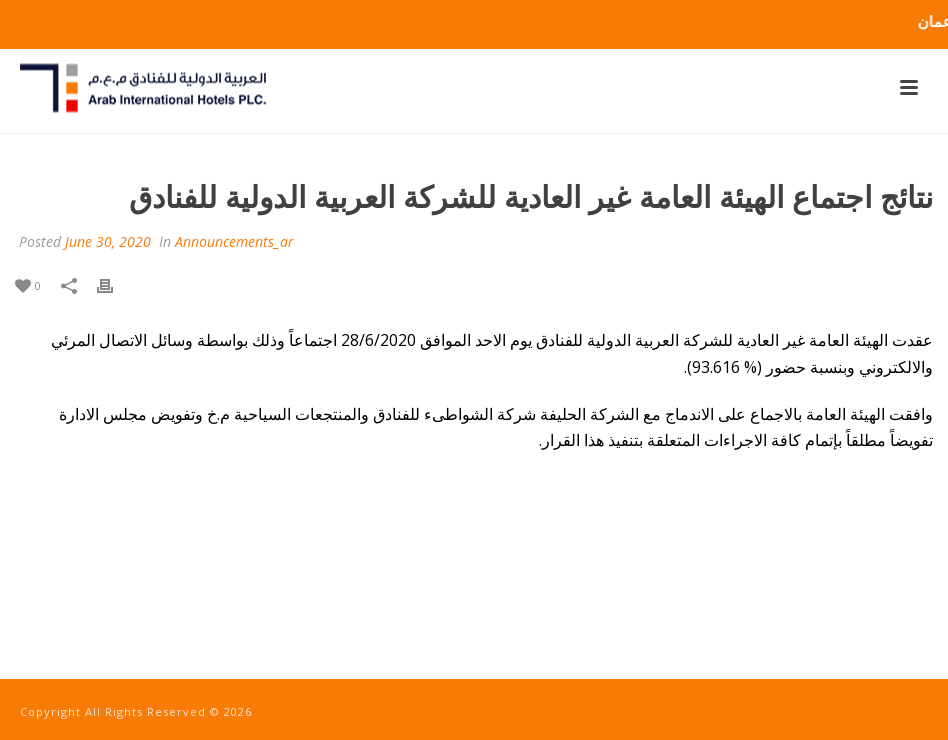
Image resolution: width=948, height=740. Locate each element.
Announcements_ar (234, 241)
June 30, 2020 (108, 241)
